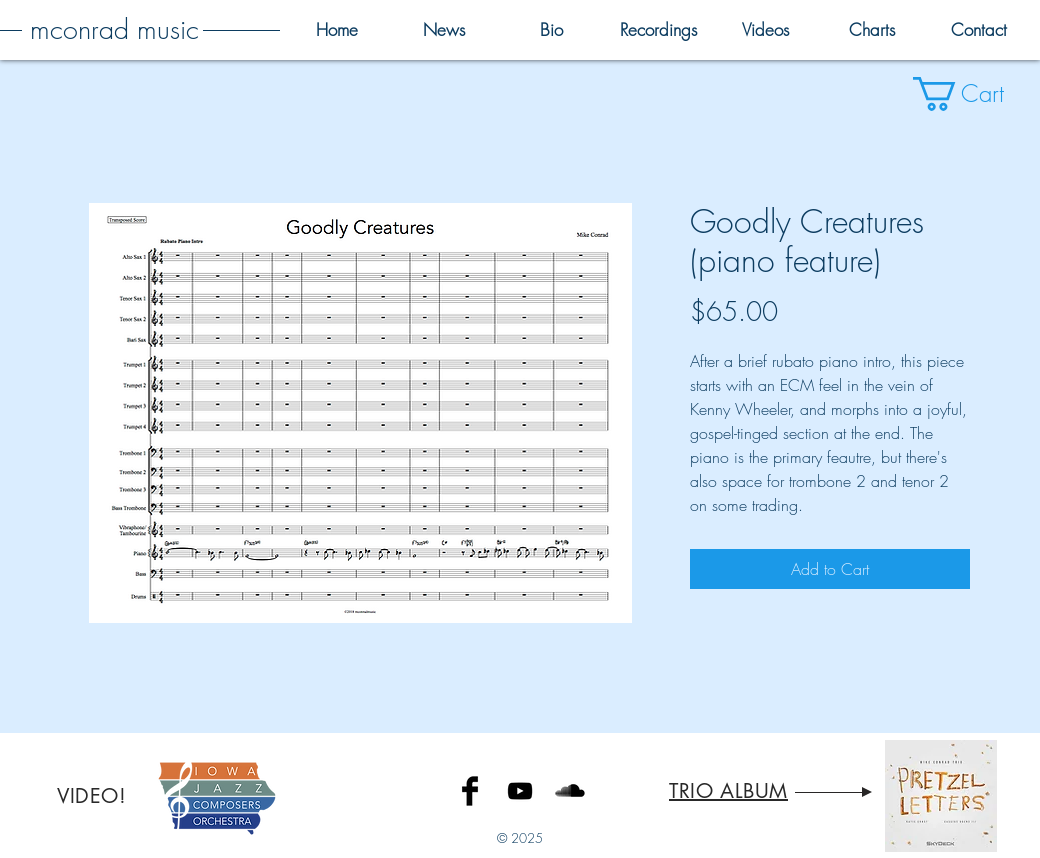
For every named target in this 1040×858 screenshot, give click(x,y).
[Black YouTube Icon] (520, 791)
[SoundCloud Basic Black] (570, 791)
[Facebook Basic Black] (470, 791)
